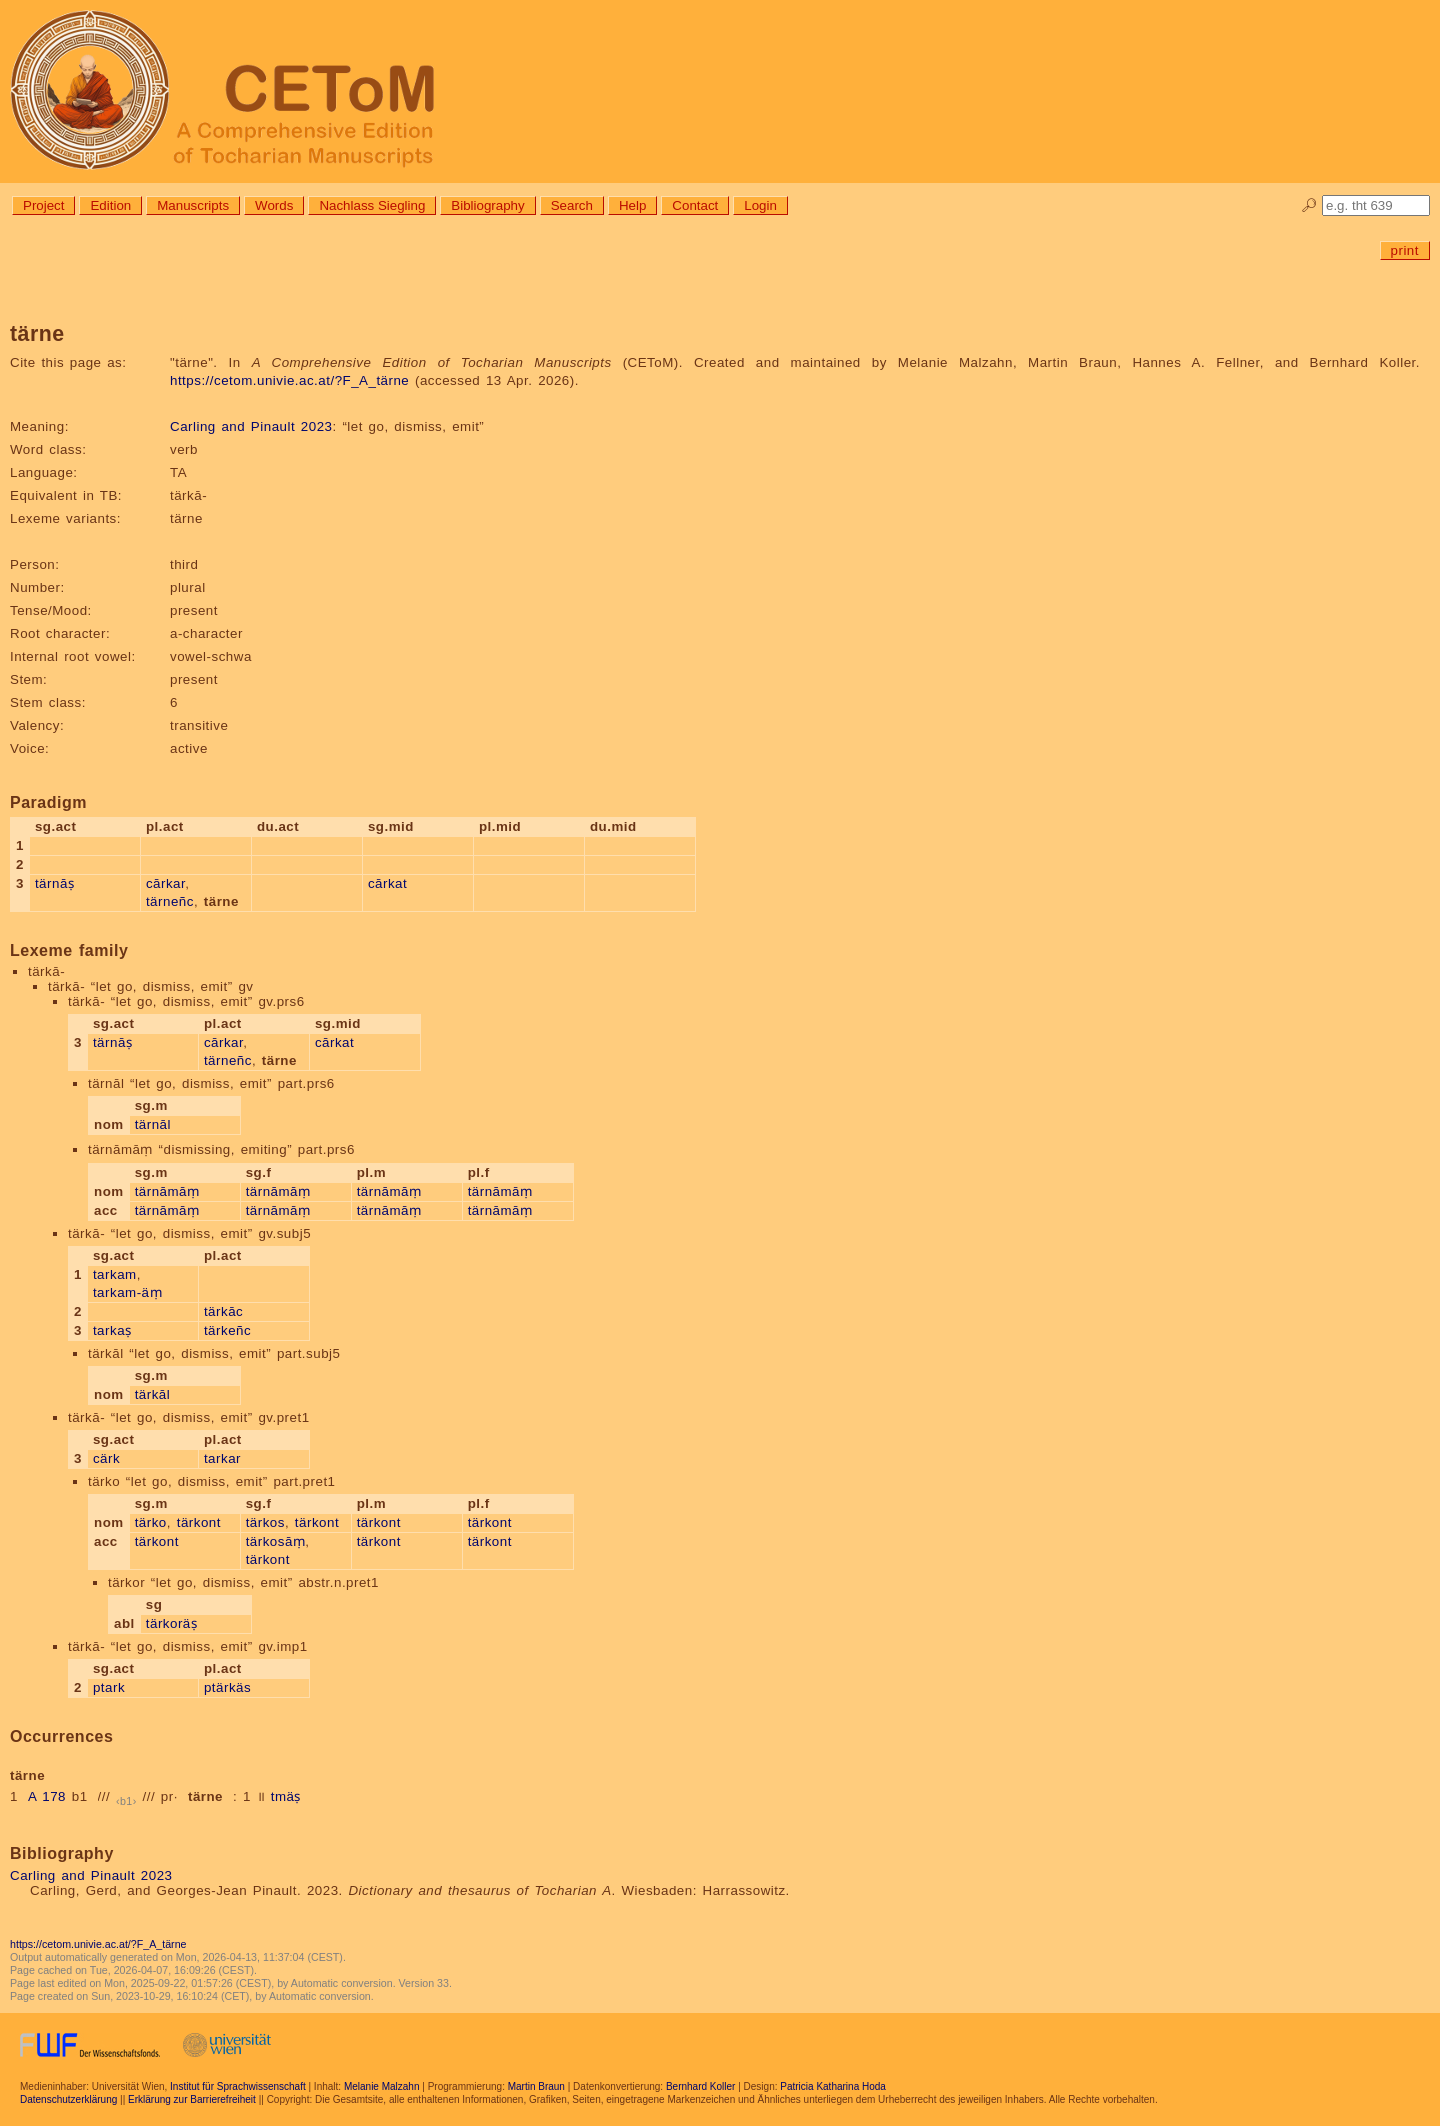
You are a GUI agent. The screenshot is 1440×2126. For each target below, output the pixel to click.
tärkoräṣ (171, 1623)
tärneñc (170, 901)
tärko (151, 1522)
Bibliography (487, 205)
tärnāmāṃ (167, 1191)
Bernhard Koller (700, 2086)
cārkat (387, 883)
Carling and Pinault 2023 (251, 426)
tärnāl (153, 1124)
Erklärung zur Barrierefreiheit (192, 2099)
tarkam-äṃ (127, 1292)
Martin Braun (536, 2086)
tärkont (199, 1522)
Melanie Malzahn (382, 2086)
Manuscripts (193, 205)
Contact (695, 205)
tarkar (222, 1458)
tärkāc (223, 1311)
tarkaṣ (112, 1330)
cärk (106, 1458)
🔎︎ (1309, 205)
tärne (205, 1796)
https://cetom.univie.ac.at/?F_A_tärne (289, 380)
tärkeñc (227, 1330)
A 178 (47, 1796)
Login (760, 205)
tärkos (265, 1522)
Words (274, 205)
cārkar (165, 883)
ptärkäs (227, 1687)
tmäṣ (286, 1796)
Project (43, 205)
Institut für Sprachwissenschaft (238, 2086)
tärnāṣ (54, 883)
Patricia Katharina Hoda (833, 2086)
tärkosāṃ (276, 1541)
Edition (110, 205)
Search (572, 205)
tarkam (115, 1274)
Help (632, 205)
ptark (109, 1687)
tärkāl (153, 1394)
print (1405, 250)
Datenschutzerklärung (68, 2099)
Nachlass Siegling (372, 205)
